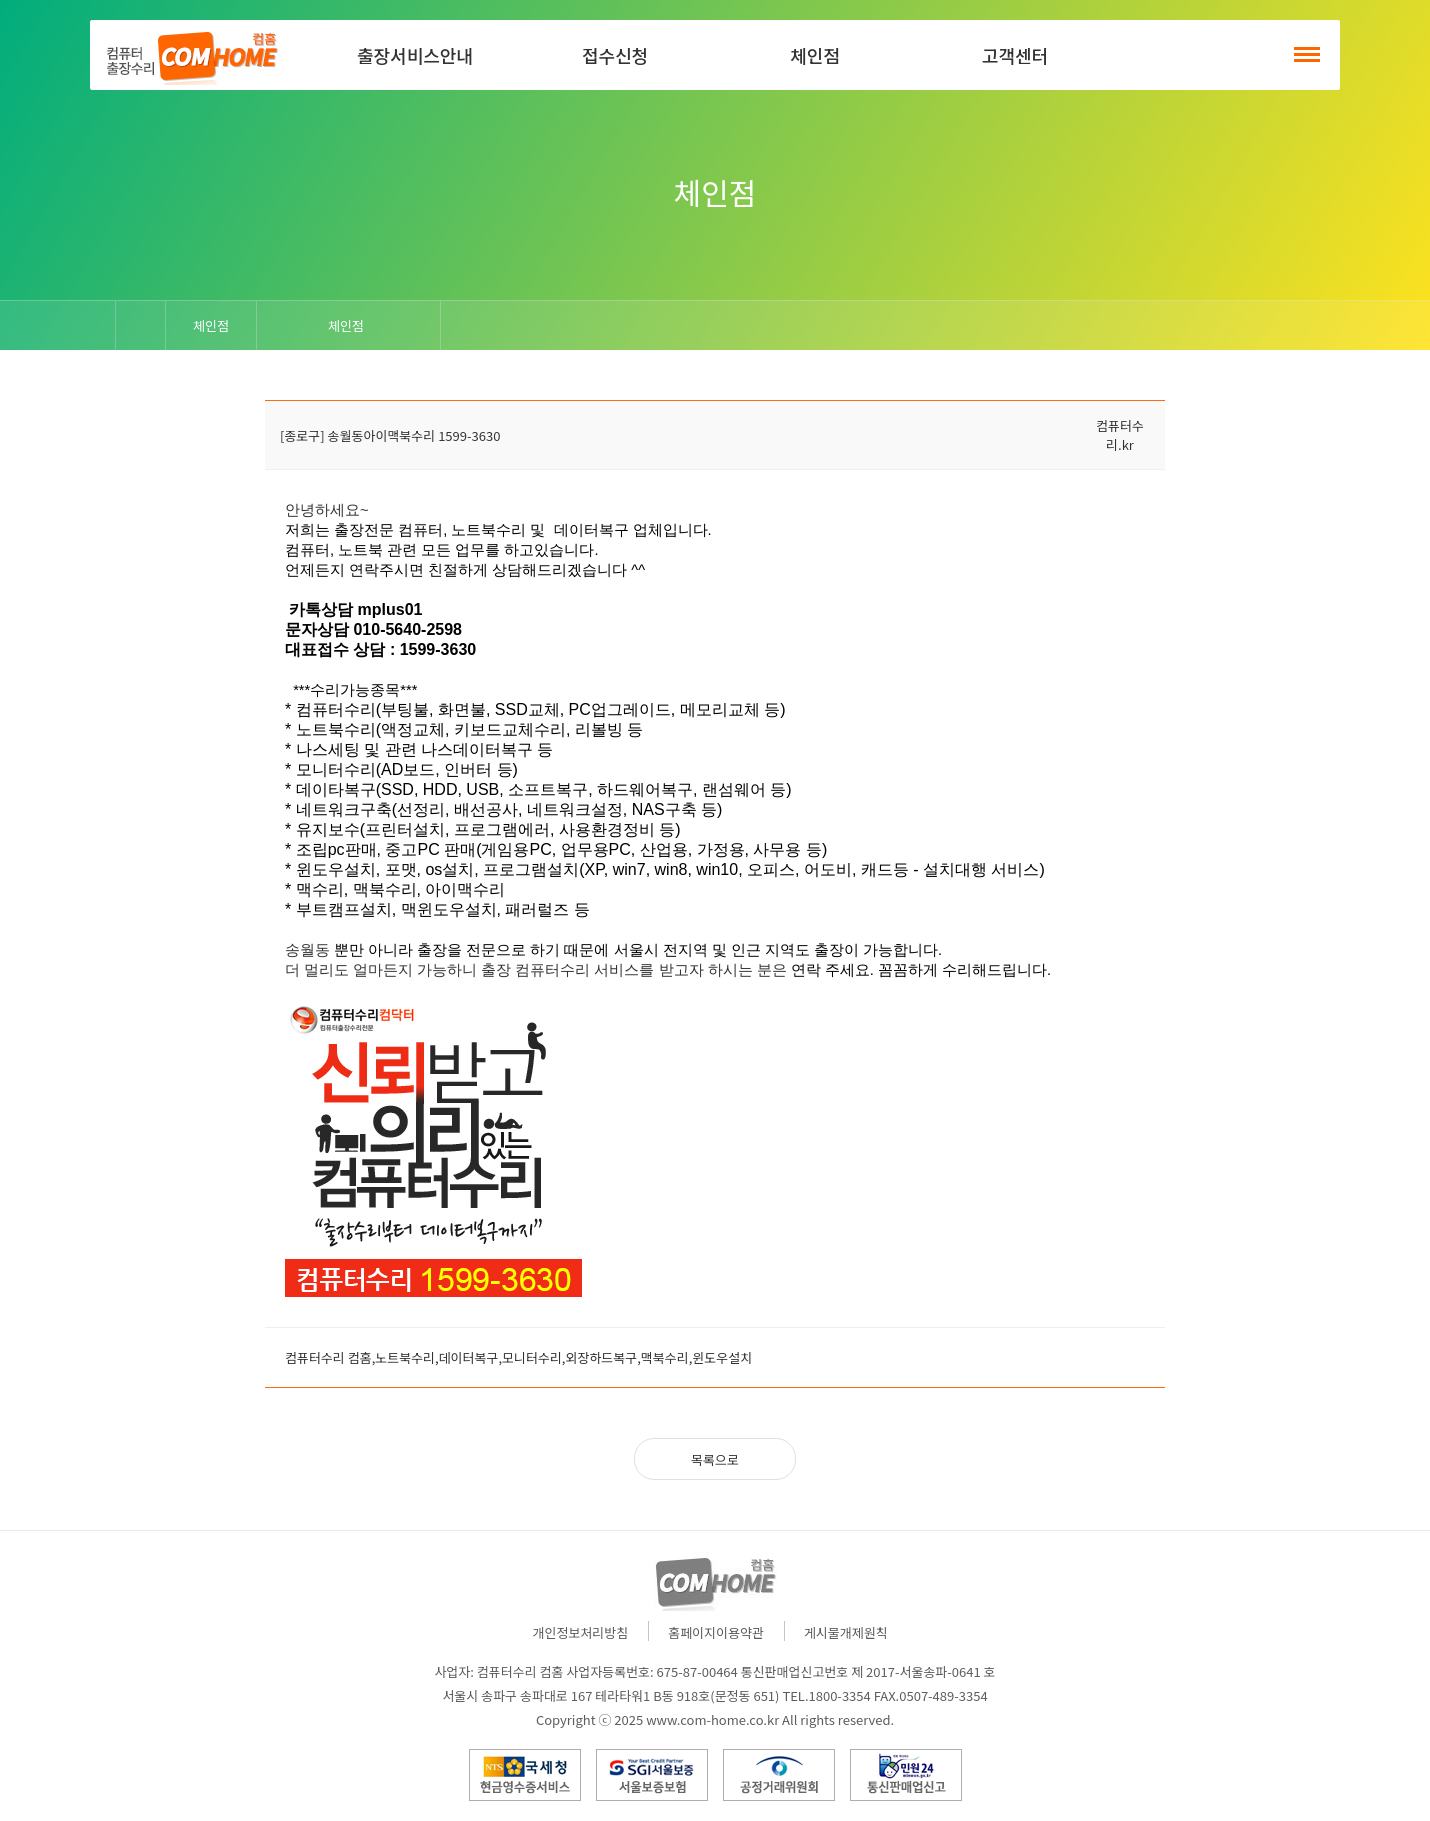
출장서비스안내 (415, 55)
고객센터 (1015, 55)
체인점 (815, 55)
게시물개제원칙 (846, 1632)
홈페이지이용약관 (716, 1632)
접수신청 (615, 55)
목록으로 (715, 1459)
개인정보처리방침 (581, 1632)
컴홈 (190, 55)
